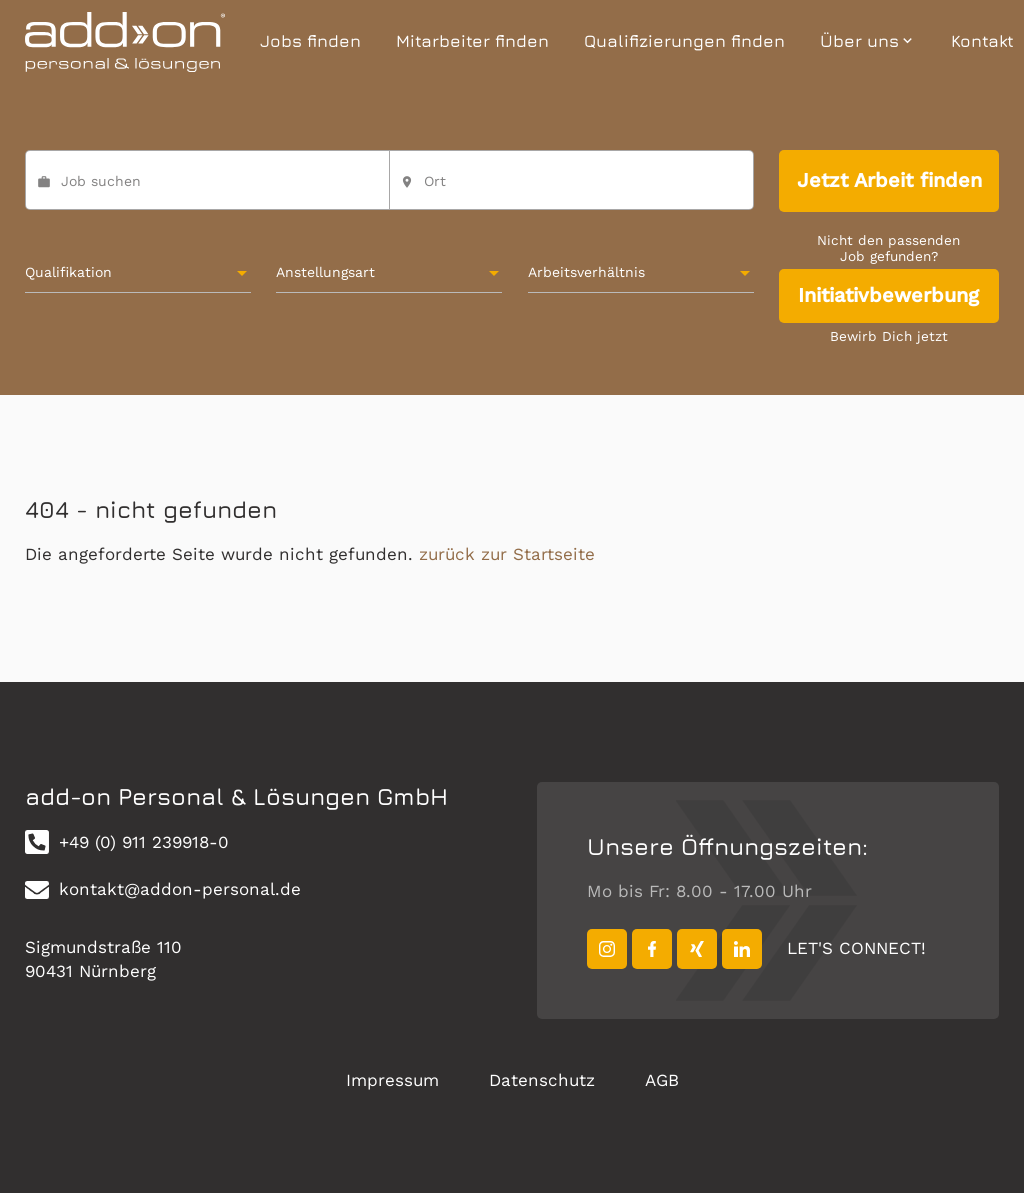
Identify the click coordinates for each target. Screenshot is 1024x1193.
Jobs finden (310, 41)
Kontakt (982, 41)
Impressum (392, 1080)
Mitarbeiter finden (472, 41)
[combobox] (571, 189)
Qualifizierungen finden (684, 41)
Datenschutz (542, 1080)
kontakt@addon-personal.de (163, 890)
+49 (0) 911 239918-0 (127, 842)
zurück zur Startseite (507, 554)
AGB (662, 1080)
